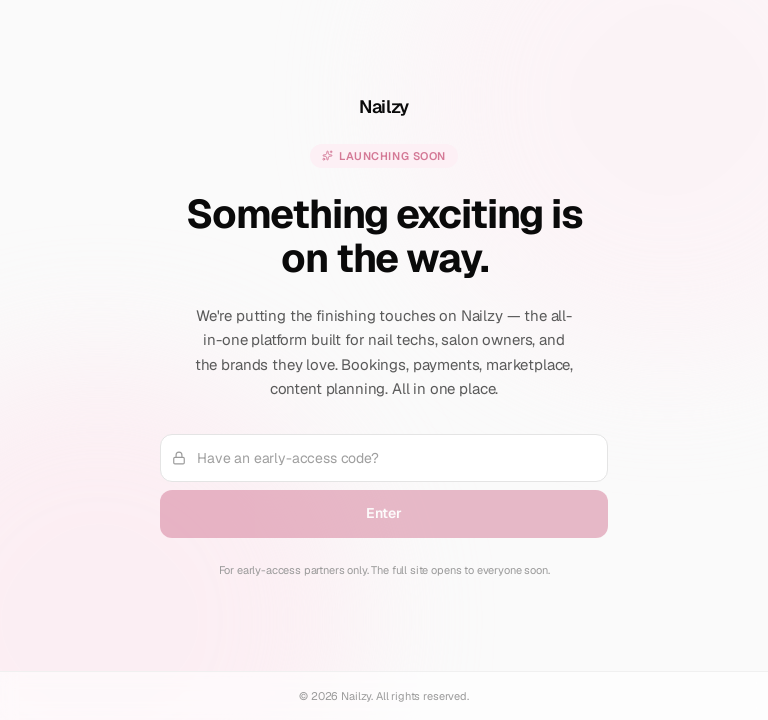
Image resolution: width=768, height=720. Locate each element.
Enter (383, 513)
